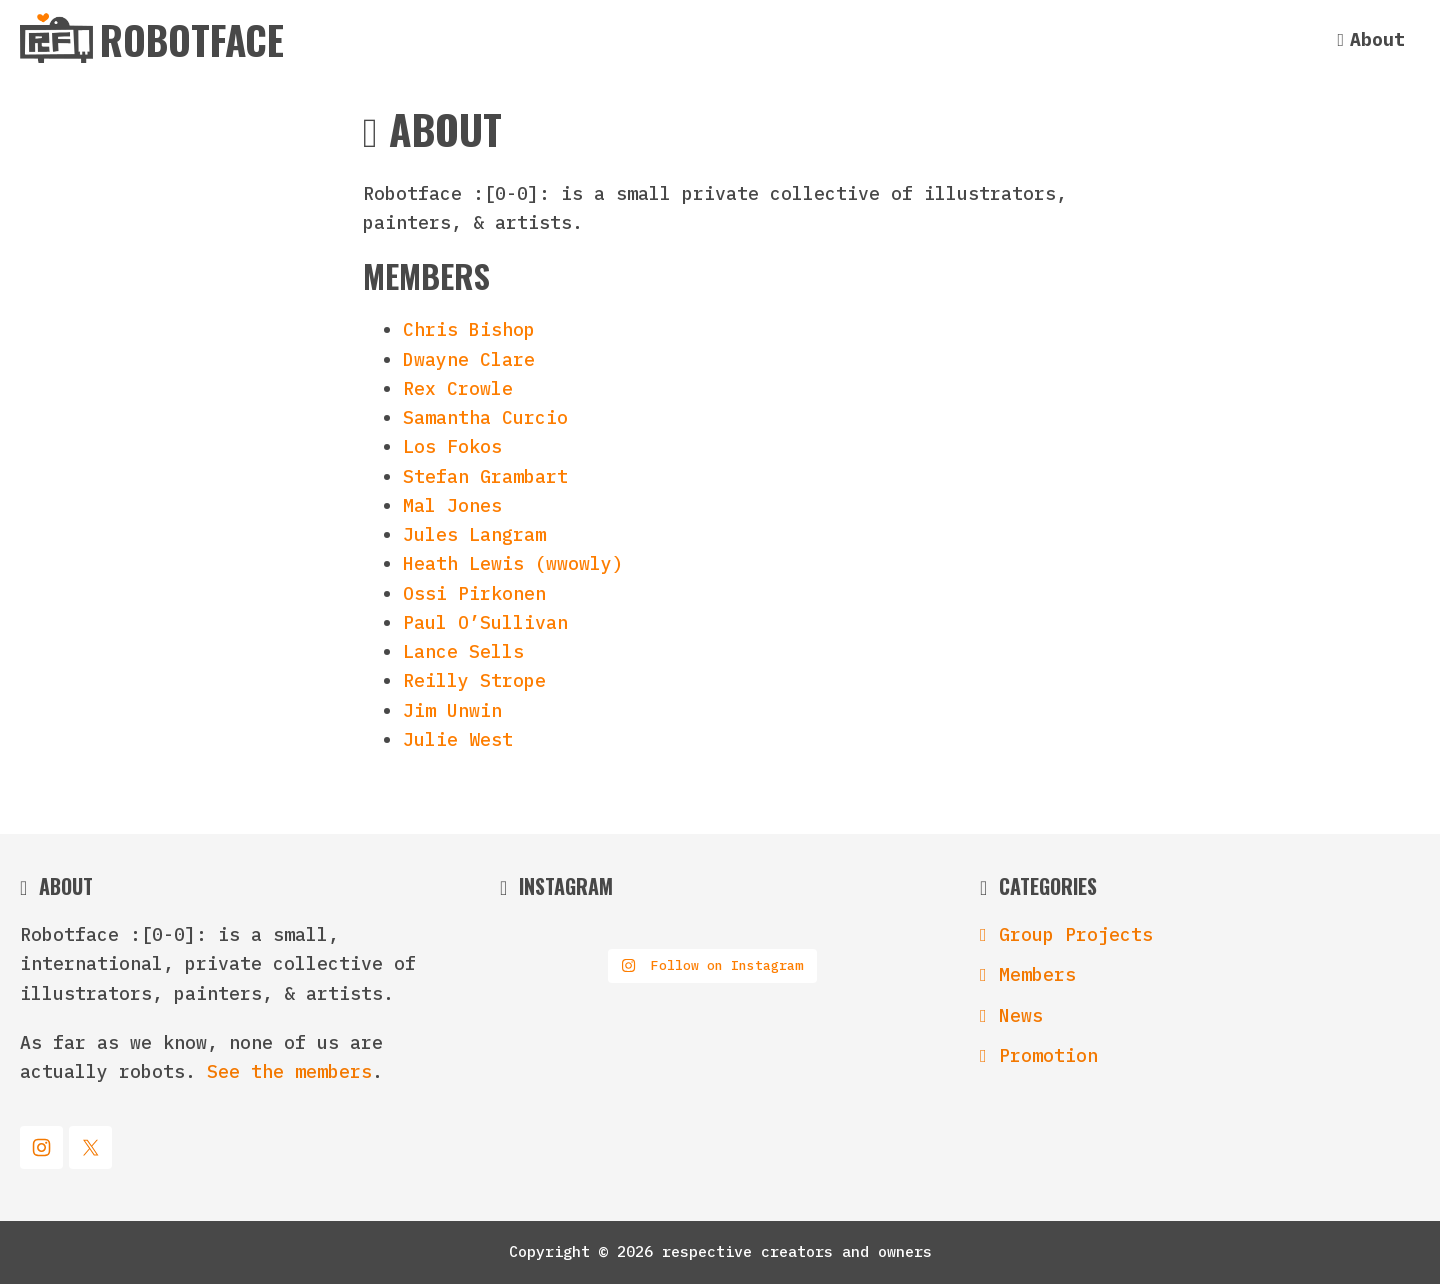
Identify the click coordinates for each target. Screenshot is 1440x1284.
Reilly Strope (474, 680)
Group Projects (1076, 934)
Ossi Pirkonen (474, 593)
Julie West (458, 739)
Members (1037, 974)
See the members (289, 1071)
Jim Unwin (452, 710)
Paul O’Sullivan (485, 622)
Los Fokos (452, 446)
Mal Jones (452, 505)
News (1021, 1015)
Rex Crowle (458, 388)
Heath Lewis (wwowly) (513, 563)
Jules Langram (474, 534)
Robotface (192, 38)
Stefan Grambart (485, 476)
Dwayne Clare (469, 359)
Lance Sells (463, 651)
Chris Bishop (469, 329)
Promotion (1048, 1055)
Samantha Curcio (485, 417)
